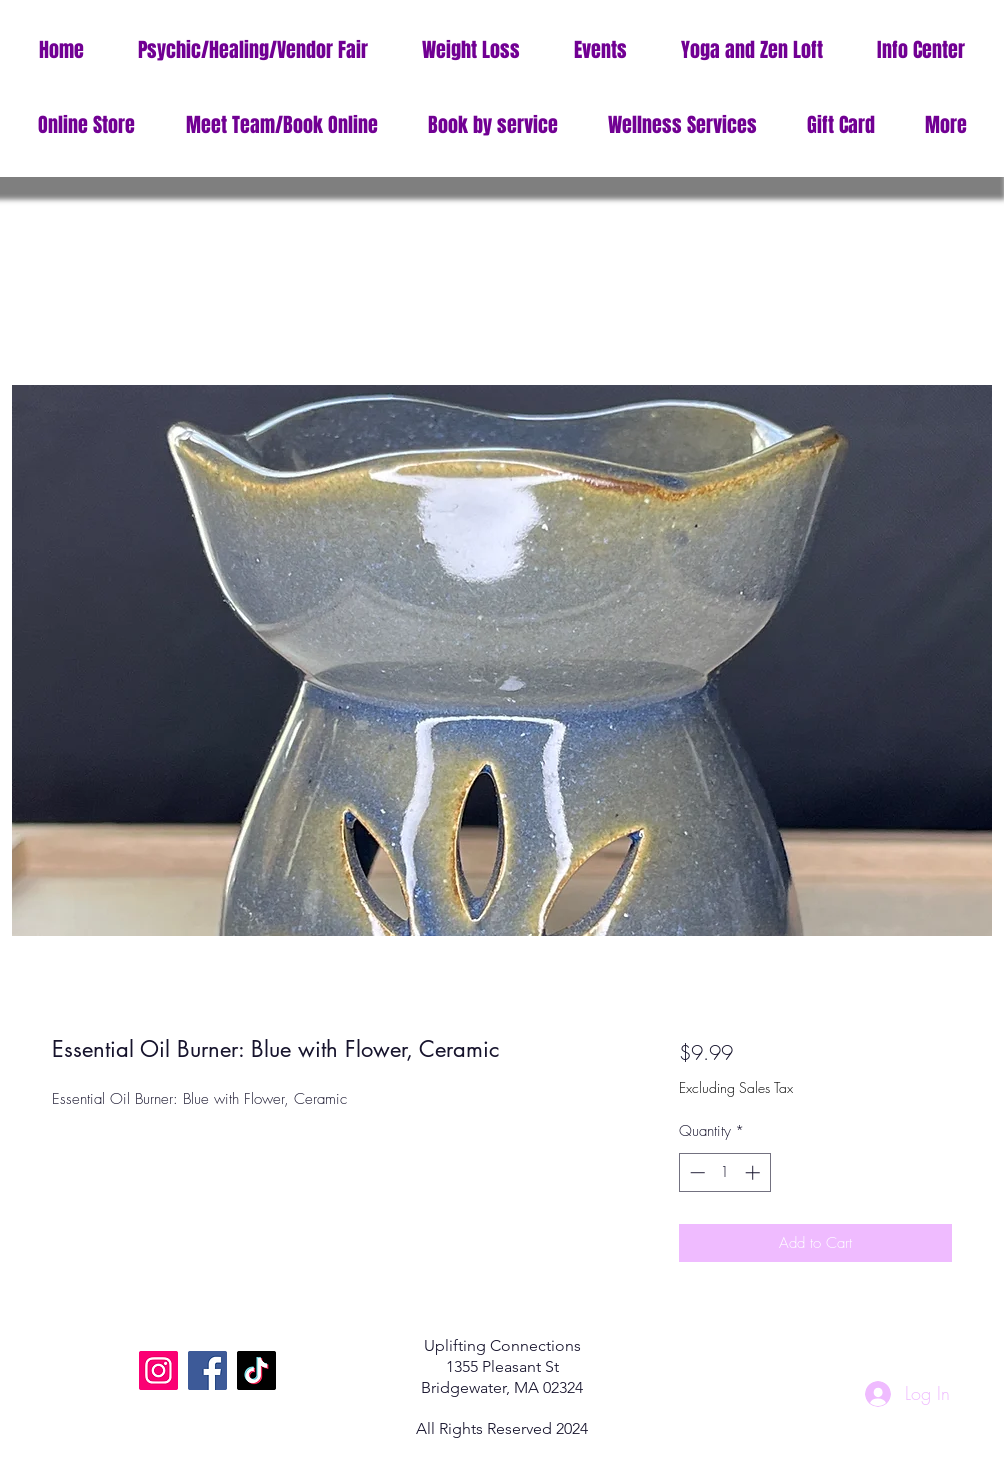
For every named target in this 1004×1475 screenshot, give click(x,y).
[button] (921, 50)
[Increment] (754, 1172)
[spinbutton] (724, 1172)
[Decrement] (695, 1172)
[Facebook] (207, 1370)
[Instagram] (158, 1370)
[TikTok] (256, 1370)
